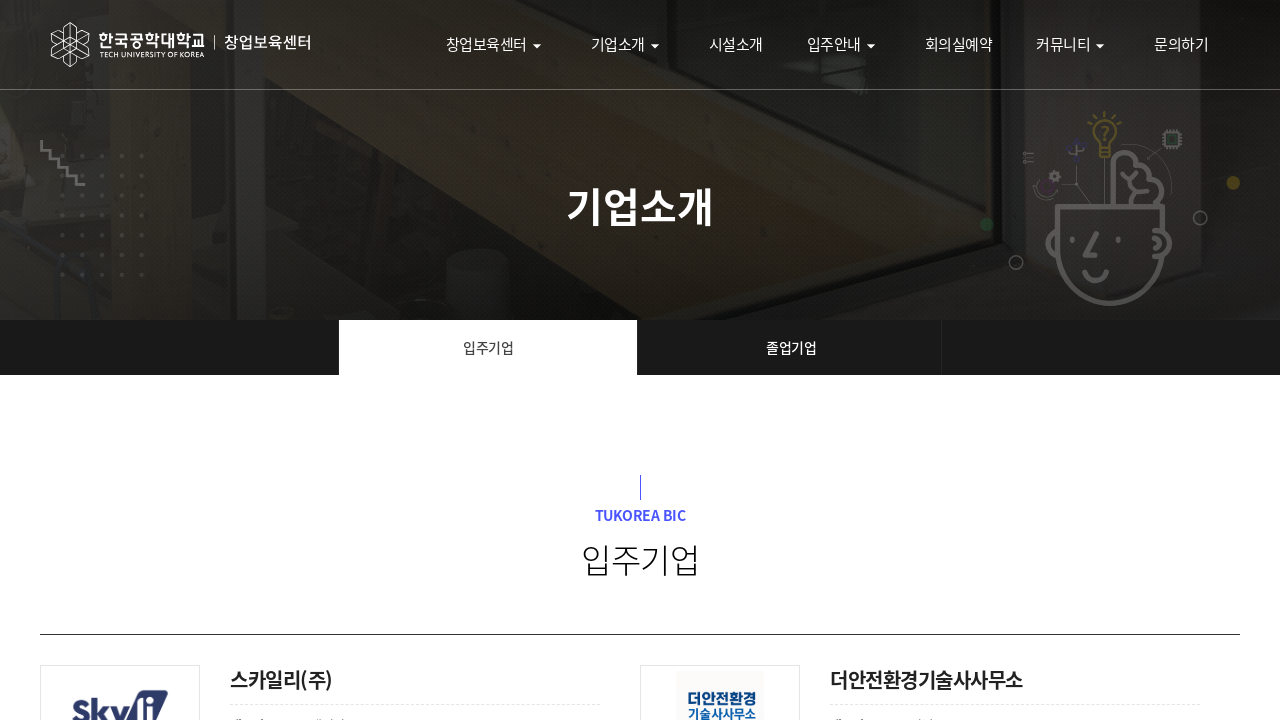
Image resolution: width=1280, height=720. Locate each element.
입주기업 (488, 347)
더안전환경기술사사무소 (926, 679)
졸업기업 (791, 347)
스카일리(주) (281, 679)
